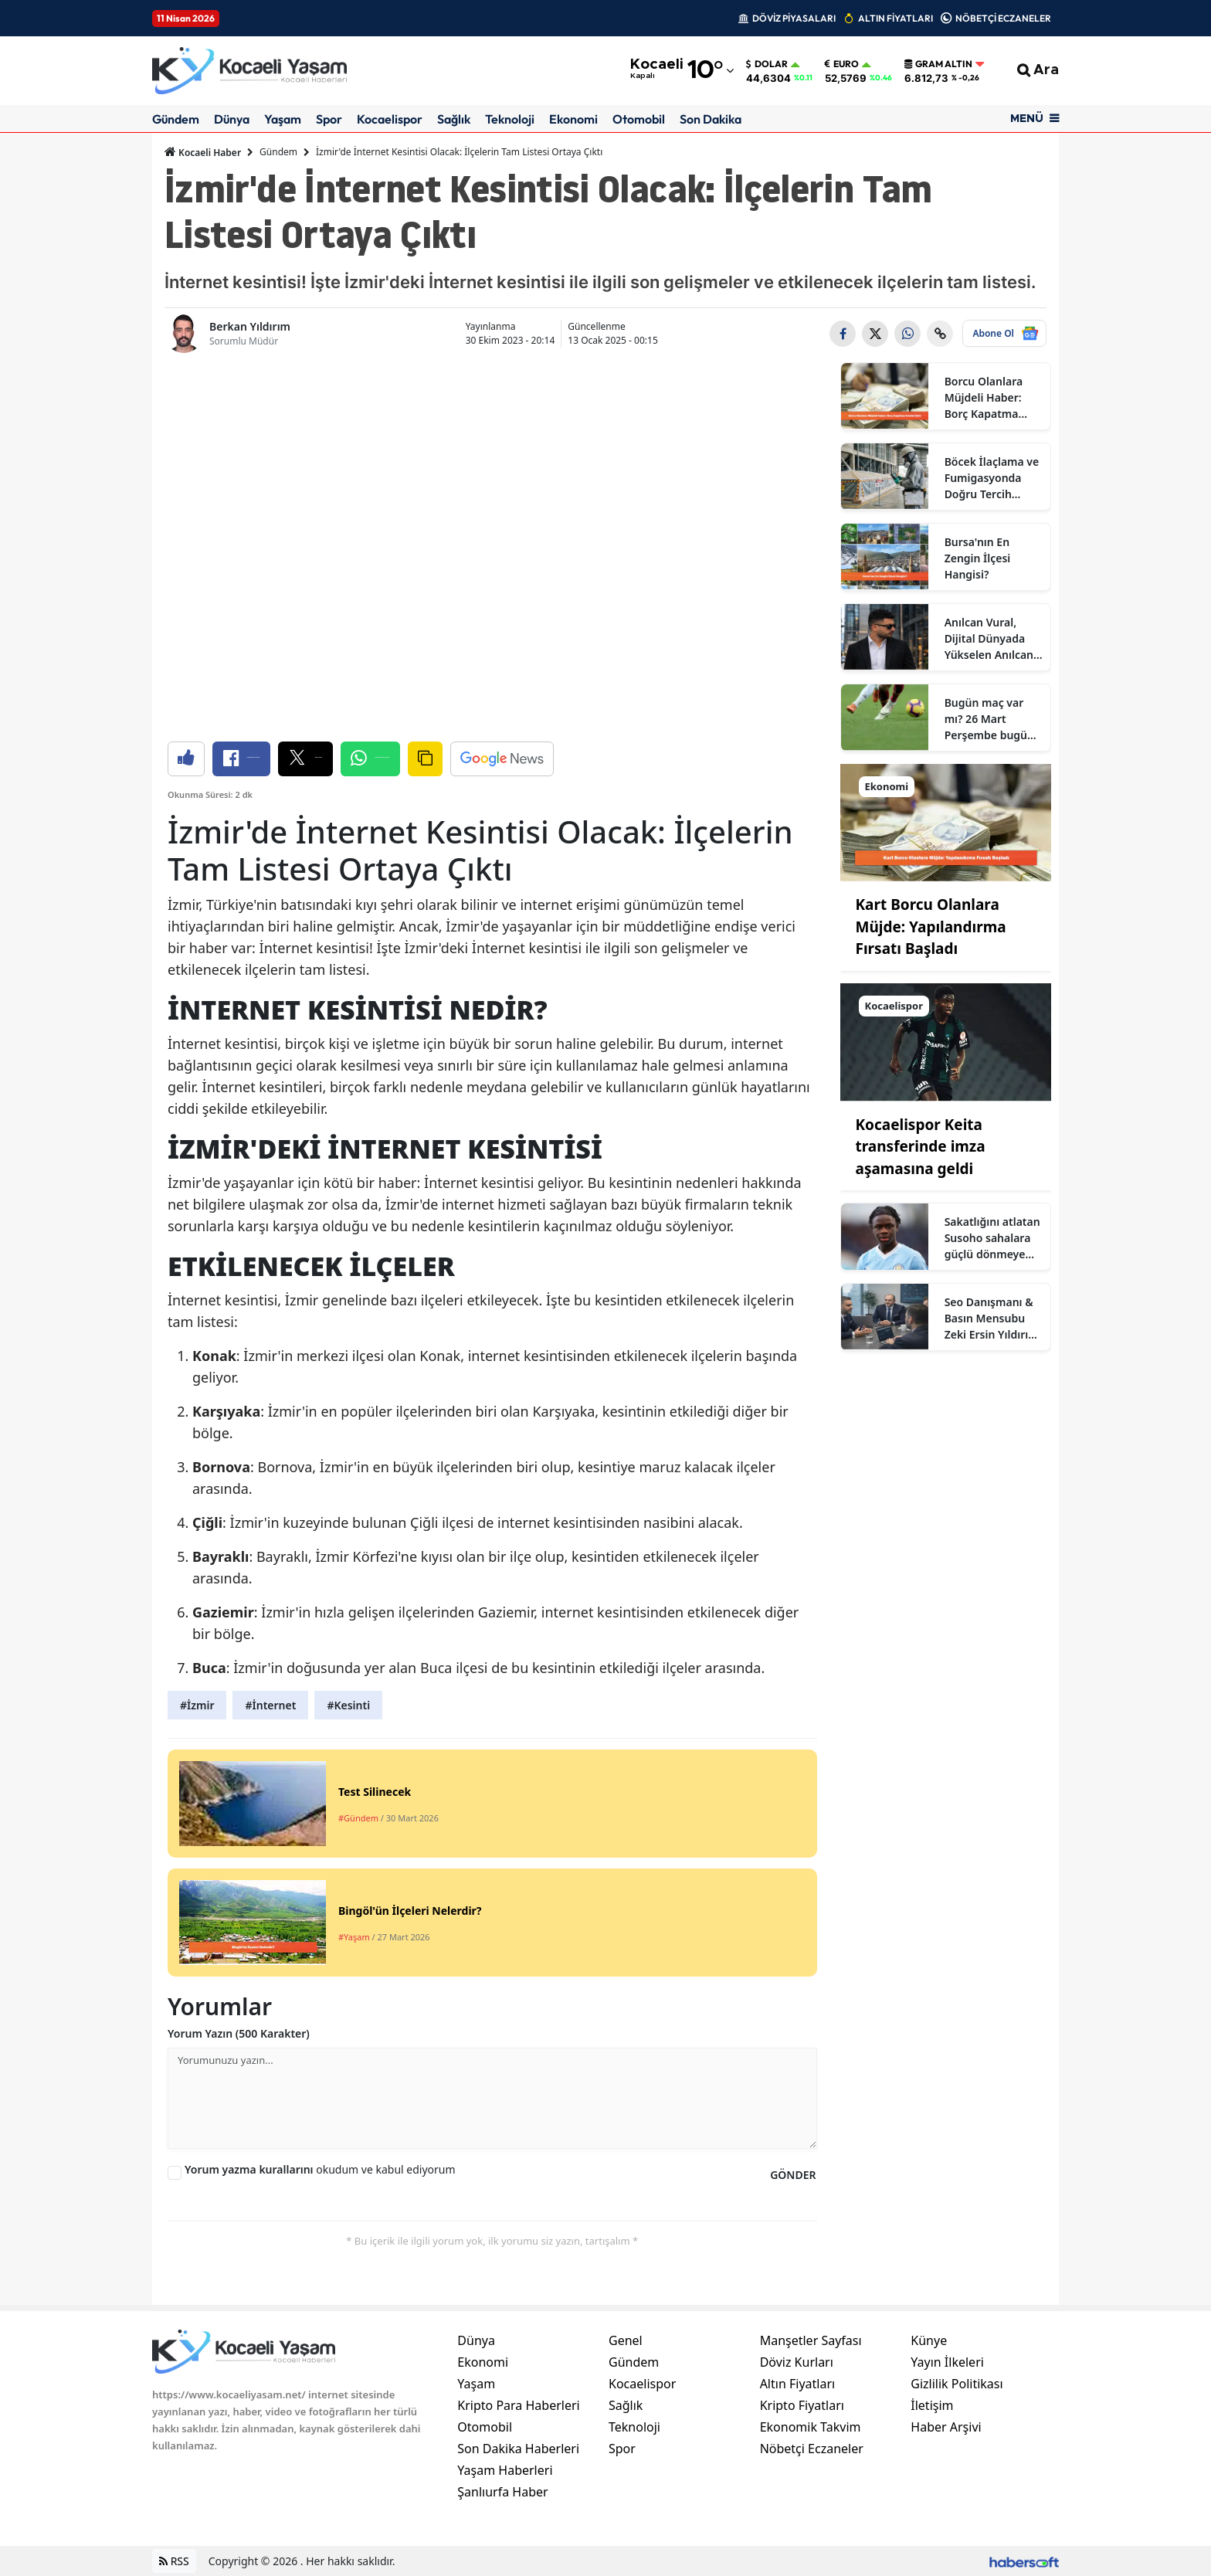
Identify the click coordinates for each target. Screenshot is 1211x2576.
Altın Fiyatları (798, 2383)
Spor (329, 119)
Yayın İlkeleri (947, 2362)
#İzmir (197, 1705)
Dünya (231, 119)
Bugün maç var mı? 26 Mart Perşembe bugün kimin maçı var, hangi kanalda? (989, 719)
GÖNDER (793, 2174)
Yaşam (282, 119)
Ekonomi (573, 119)
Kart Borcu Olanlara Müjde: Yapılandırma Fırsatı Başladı (931, 926)
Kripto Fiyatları (802, 2405)
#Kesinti (348, 1705)
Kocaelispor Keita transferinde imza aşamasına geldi (920, 1147)
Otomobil (638, 119)
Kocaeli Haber (203, 152)
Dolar (767, 64)
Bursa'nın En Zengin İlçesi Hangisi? (978, 558)
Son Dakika (710, 119)
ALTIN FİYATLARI (895, 18)
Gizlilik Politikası (956, 2383)
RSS (174, 2561)
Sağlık (453, 119)
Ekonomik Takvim (810, 2426)
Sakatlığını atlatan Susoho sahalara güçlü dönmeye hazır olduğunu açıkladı (992, 1238)
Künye (929, 2340)
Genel (626, 2340)
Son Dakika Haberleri (518, 2448)
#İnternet (270, 1705)
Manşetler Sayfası (811, 2340)
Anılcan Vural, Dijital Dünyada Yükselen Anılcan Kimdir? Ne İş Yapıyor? (989, 639)
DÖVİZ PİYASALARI (794, 18)
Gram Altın (938, 64)
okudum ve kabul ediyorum (320, 2169)
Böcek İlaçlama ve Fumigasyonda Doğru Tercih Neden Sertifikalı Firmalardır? (992, 478)
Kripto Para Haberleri (518, 2405)
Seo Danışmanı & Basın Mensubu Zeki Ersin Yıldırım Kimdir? (992, 1318)
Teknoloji (509, 119)
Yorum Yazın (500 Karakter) (239, 2033)
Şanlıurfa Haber (502, 2491)
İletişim (932, 2405)
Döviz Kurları (796, 2362)
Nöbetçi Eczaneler (811, 2448)
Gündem (175, 119)
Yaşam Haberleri (504, 2470)
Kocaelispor (389, 119)
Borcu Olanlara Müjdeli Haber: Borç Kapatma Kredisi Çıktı (984, 398)
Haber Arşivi (946, 2426)
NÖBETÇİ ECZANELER (1003, 18)
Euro (842, 64)
